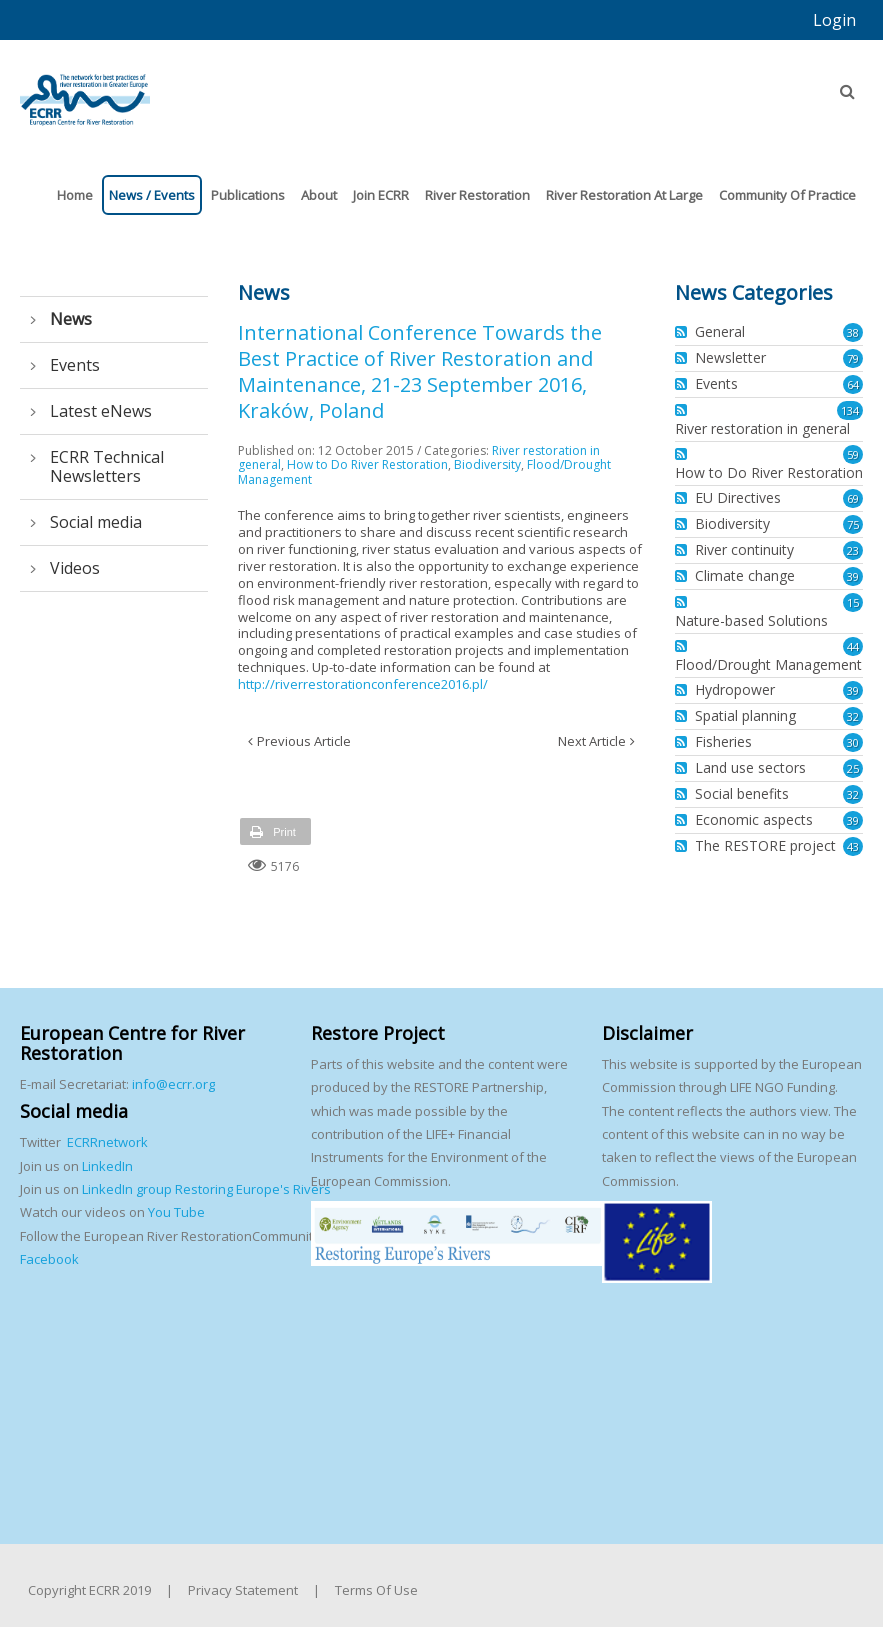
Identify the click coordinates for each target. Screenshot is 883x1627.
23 (853, 550)
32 (853, 716)
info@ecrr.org (173, 1084)
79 (853, 358)
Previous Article (304, 741)
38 (853, 332)
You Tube (175, 1212)
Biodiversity (487, 464)
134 (850, 410)
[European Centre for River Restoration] (85, 91)
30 (853, 742)
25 (853, 768)
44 (853, 646)
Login (834, 20)
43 (853, 846)
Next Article (592, 741)
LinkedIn (107, 1166)
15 (853, 602)
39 (853, 576)
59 (853, 454)
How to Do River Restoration (367, 464)
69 (853, 498)
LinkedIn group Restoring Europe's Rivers (206, 1189)
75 (853, 524)
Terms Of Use (376, 1590)
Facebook (49, 1259)
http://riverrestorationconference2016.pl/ (363, 684)
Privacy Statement (243, 1590)
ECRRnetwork (107, 1142)
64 (853, 384)
